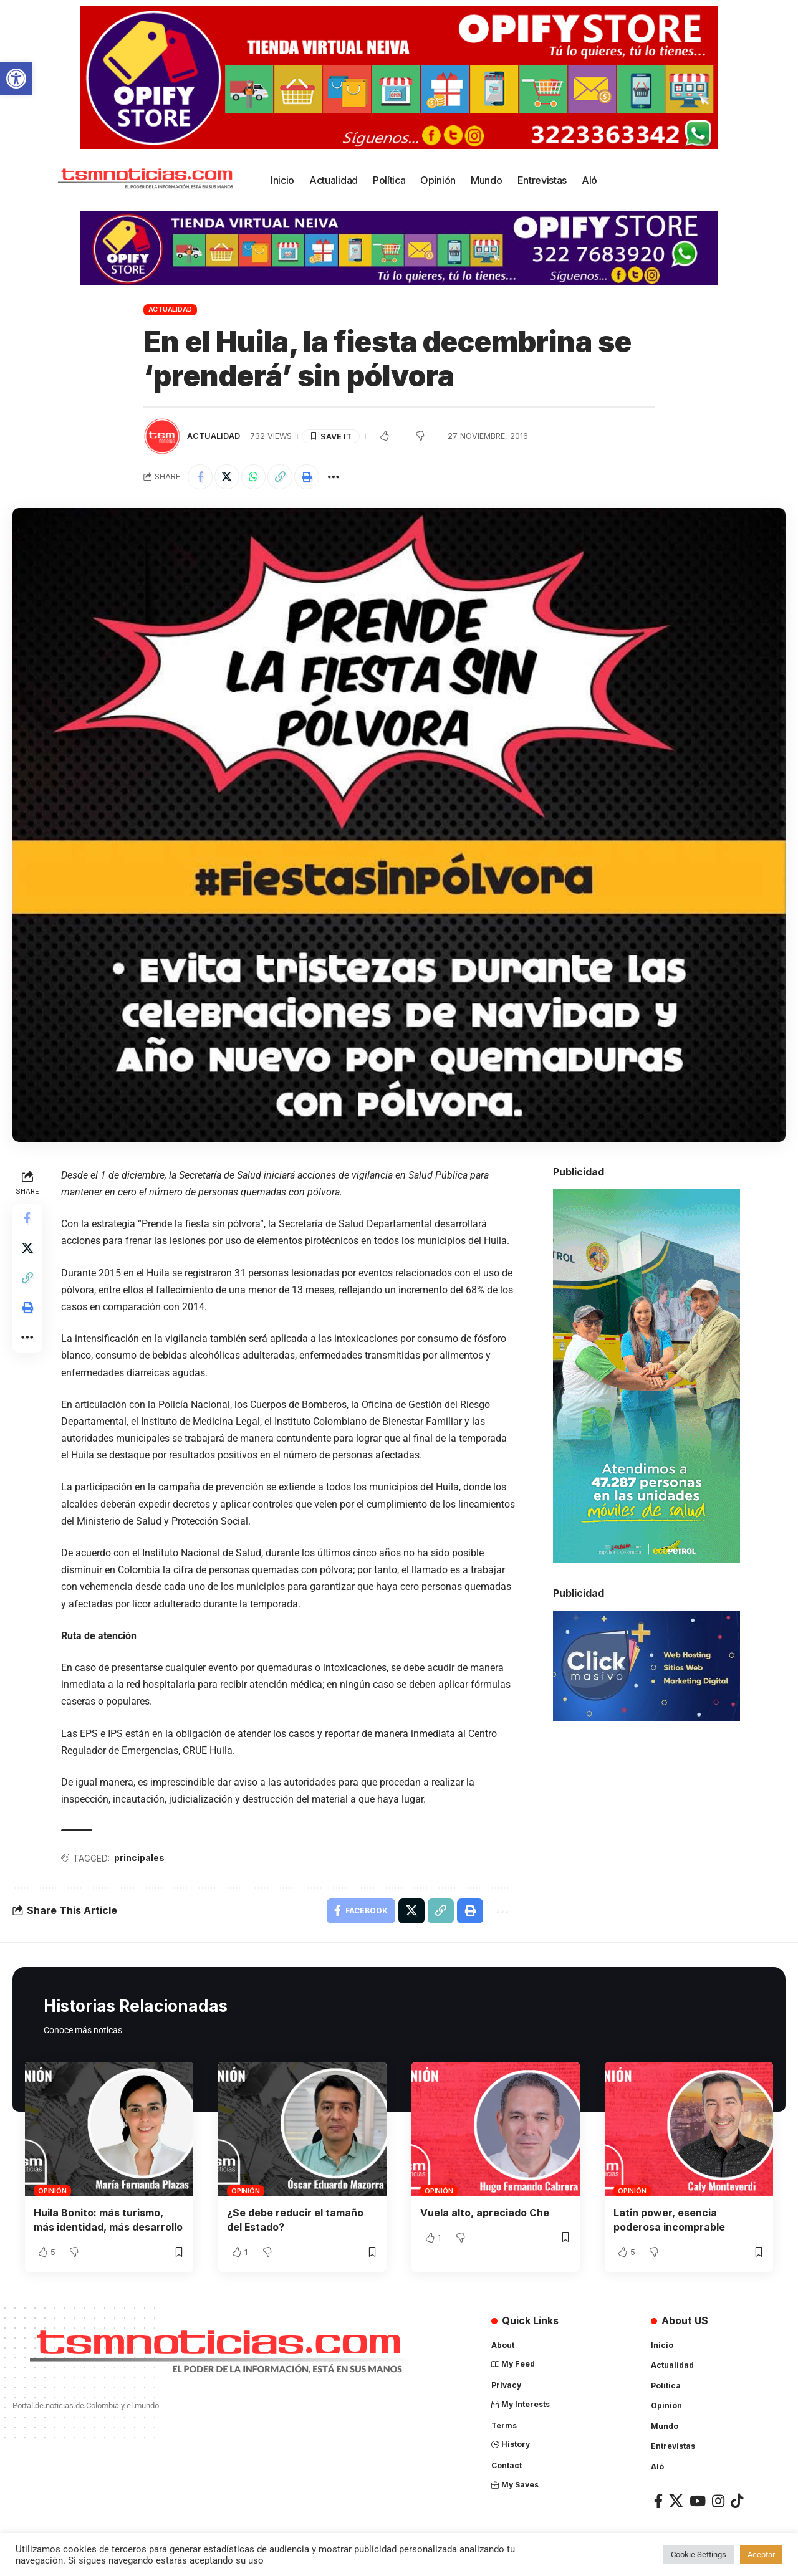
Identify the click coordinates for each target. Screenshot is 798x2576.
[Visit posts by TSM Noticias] (162, 436)
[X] (676, 2499)
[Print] (307, 476)
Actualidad (170, 309)
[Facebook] (658, 2499)
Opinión (52, 2190)
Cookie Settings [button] (698, 2554)
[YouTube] (697, 2499)
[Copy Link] (280, 476)
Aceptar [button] (761, 2554)
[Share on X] (226, 476)
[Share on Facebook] (200, 476)
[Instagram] (718, 2499)
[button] (16, 78)
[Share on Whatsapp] (253, 476)
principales (139, 1857)
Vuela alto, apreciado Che (484, 2212)
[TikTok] (737, 2499)
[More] (334, 476)
